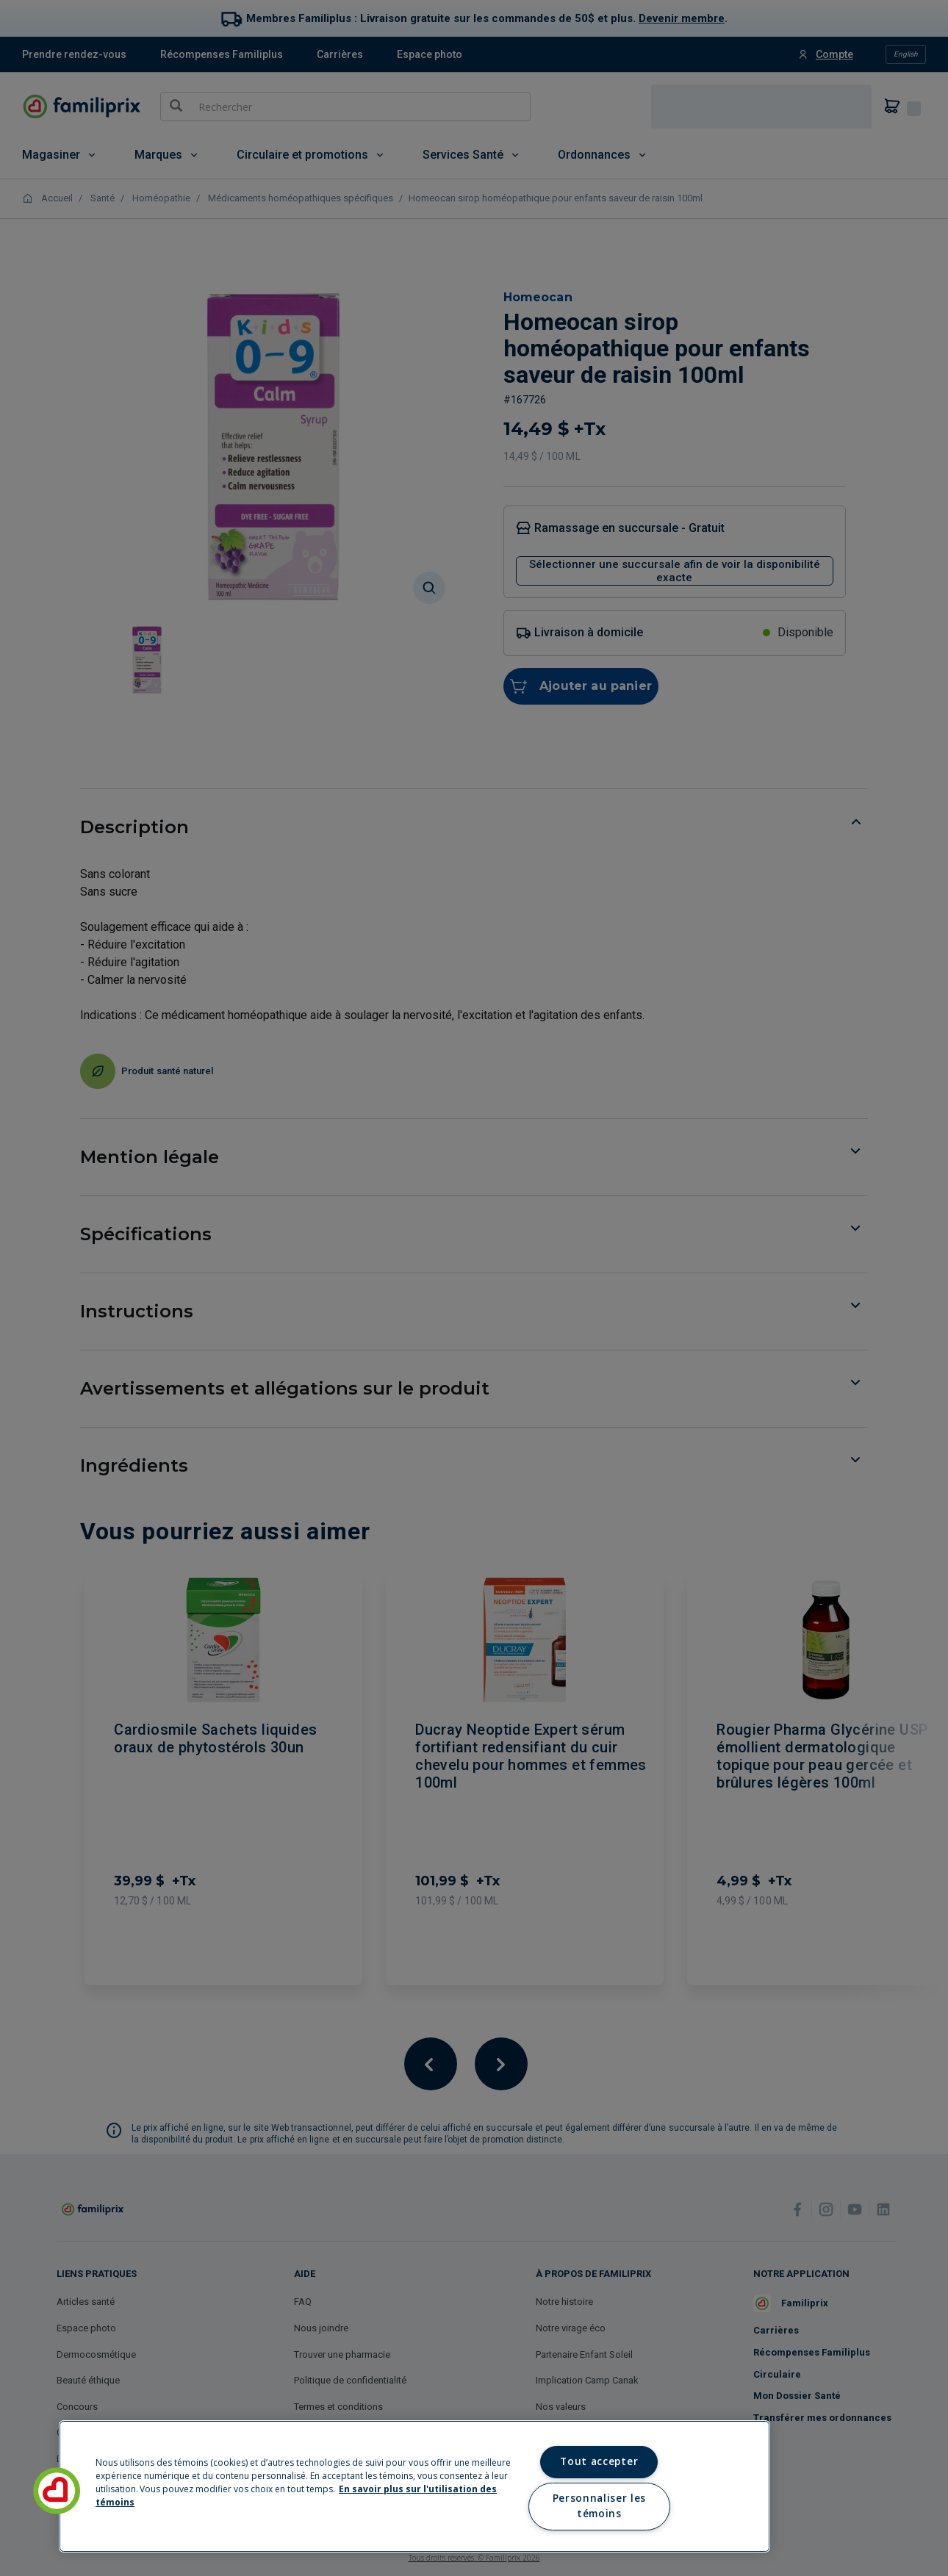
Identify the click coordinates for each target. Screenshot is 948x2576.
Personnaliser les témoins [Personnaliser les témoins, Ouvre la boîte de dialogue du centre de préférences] (599, 2506)
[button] (56, 2490)
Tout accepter (599, 2461)
